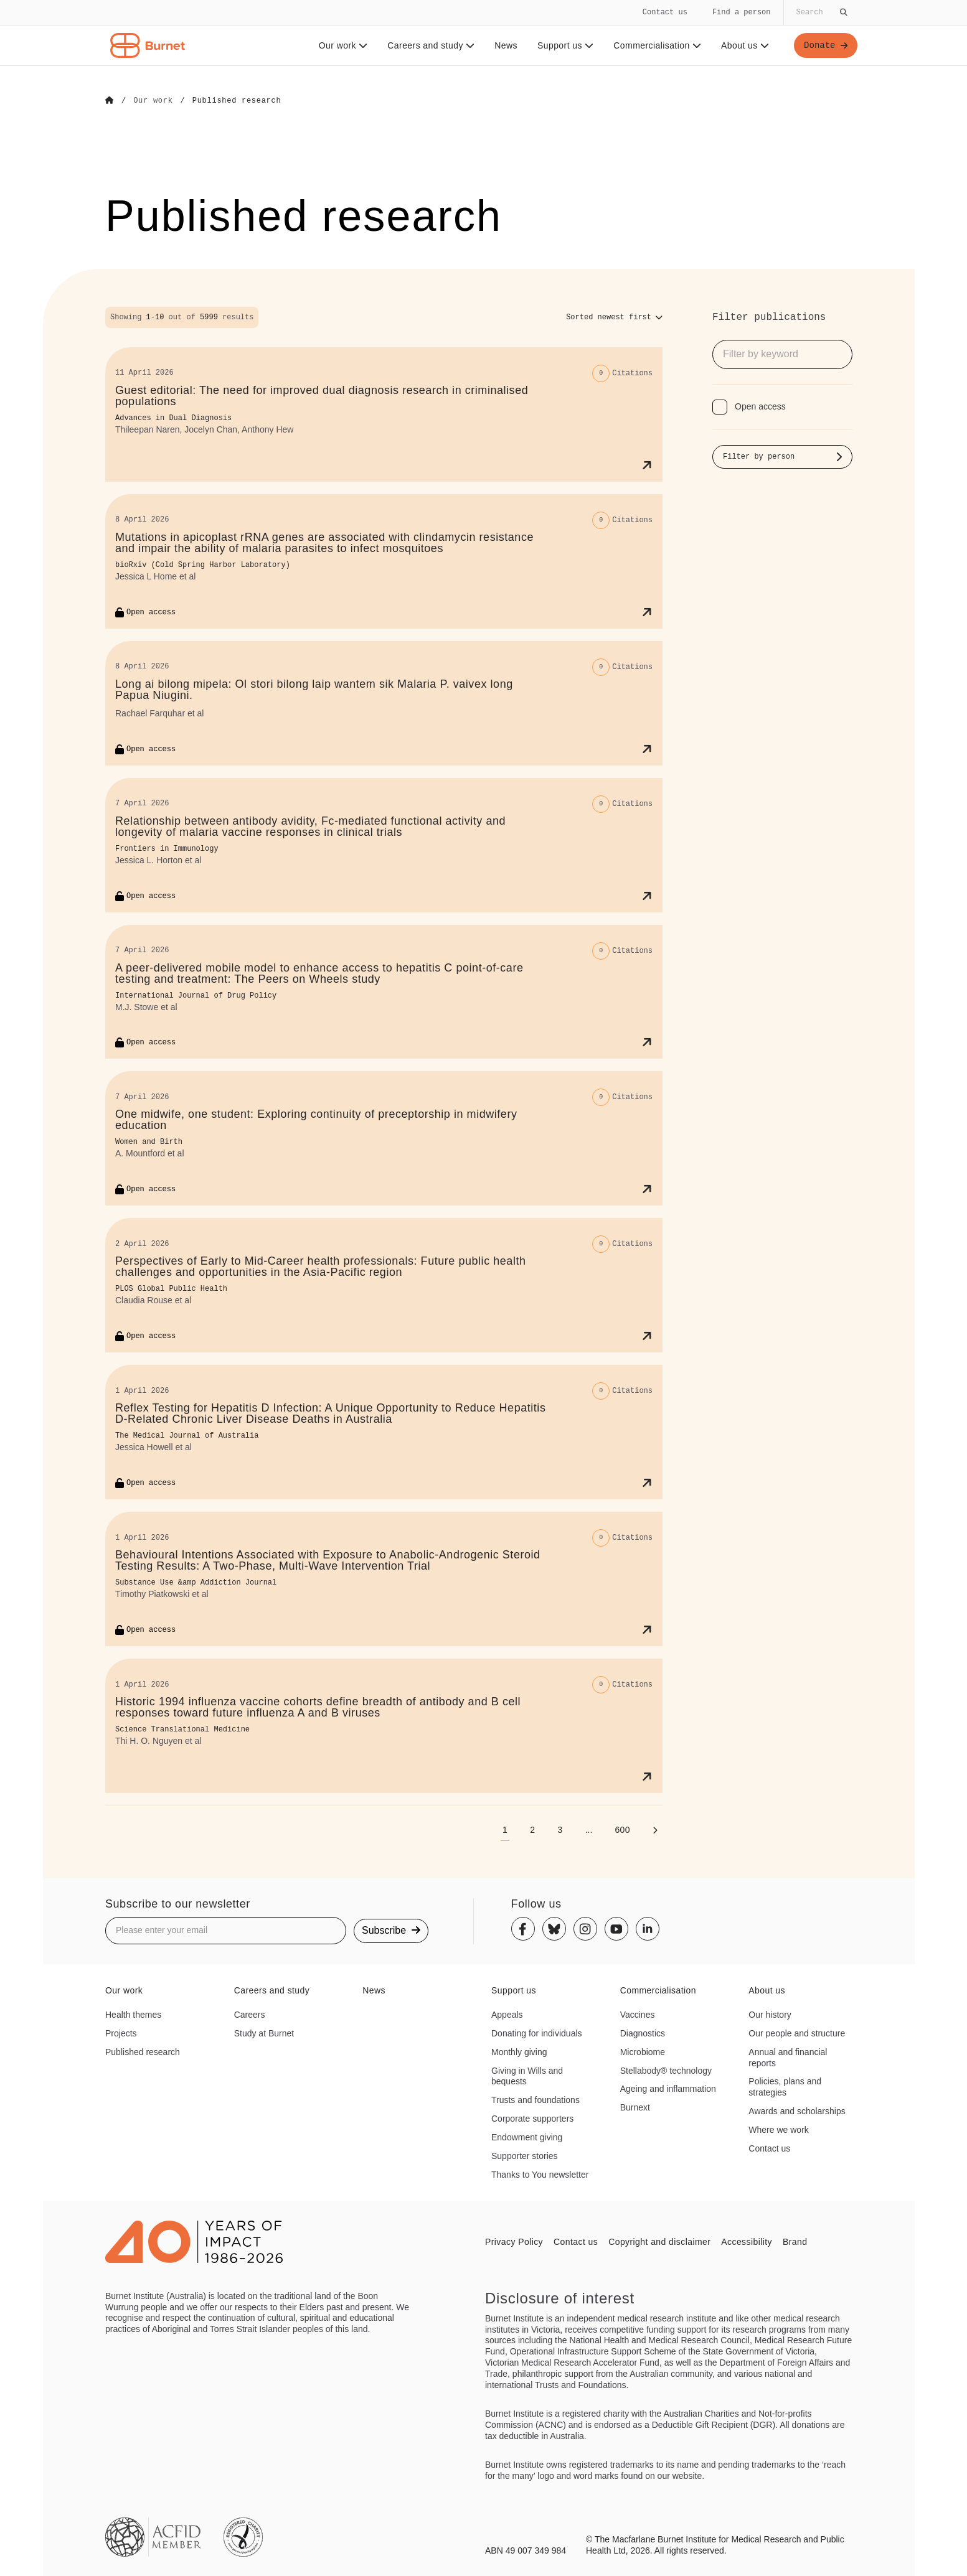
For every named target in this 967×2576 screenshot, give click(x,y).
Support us (565, 45)
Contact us (665, 12)
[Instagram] (585, 1929)
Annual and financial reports (787, 2057)
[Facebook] (523, 1929)
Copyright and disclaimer (659, 2241)
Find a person (741, 12)
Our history (769, 2014)
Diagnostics (642, 2033)
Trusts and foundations (535, 2099)
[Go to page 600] (622, 1829)
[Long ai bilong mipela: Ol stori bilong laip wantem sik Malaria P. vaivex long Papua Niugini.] (384, 702)
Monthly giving (519, 2051)
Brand (795, 2241)
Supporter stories (524, 2155)
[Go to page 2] (532, 1829)
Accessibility (746, 2241)
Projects (121, 2033)
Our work (342, 45)
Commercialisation (656, 45)
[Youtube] (616, 1929)
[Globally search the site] (820, 12)
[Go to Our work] (152, 101)
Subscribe (391, 1929)
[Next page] (655, 1829)
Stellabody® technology (666, 2070)
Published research (142, 2051)
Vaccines (637, 2014)
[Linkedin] (647, 1929)
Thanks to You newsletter (539, 2174)
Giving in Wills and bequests (527, 2075)
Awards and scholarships (796, 2110)
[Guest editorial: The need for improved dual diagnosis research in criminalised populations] (384, 414)
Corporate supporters (532, 2118)
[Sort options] (614, 317)
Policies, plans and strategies (784, 2086)
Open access (760, 406)
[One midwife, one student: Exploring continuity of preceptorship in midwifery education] (384, 1138)
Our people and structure (796, 2033)
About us (744, 45)
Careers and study (430, 45)
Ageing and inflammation (668, 2089)
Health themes (133, 2014)
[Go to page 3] (559, 1829)
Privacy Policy (514, 2241)
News (505, 45)
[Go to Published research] (236, 101)
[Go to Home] (109, 101)
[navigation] (483, 33)
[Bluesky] (554, 1929)
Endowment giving (526, 2137)
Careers (249, 2014)
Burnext (635, 2107)
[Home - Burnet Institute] (147, 45)
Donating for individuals (536, 2033)
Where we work (778, 2129)
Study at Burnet (264, 2033)
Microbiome (642, 2051)
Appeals (507, 2014)
